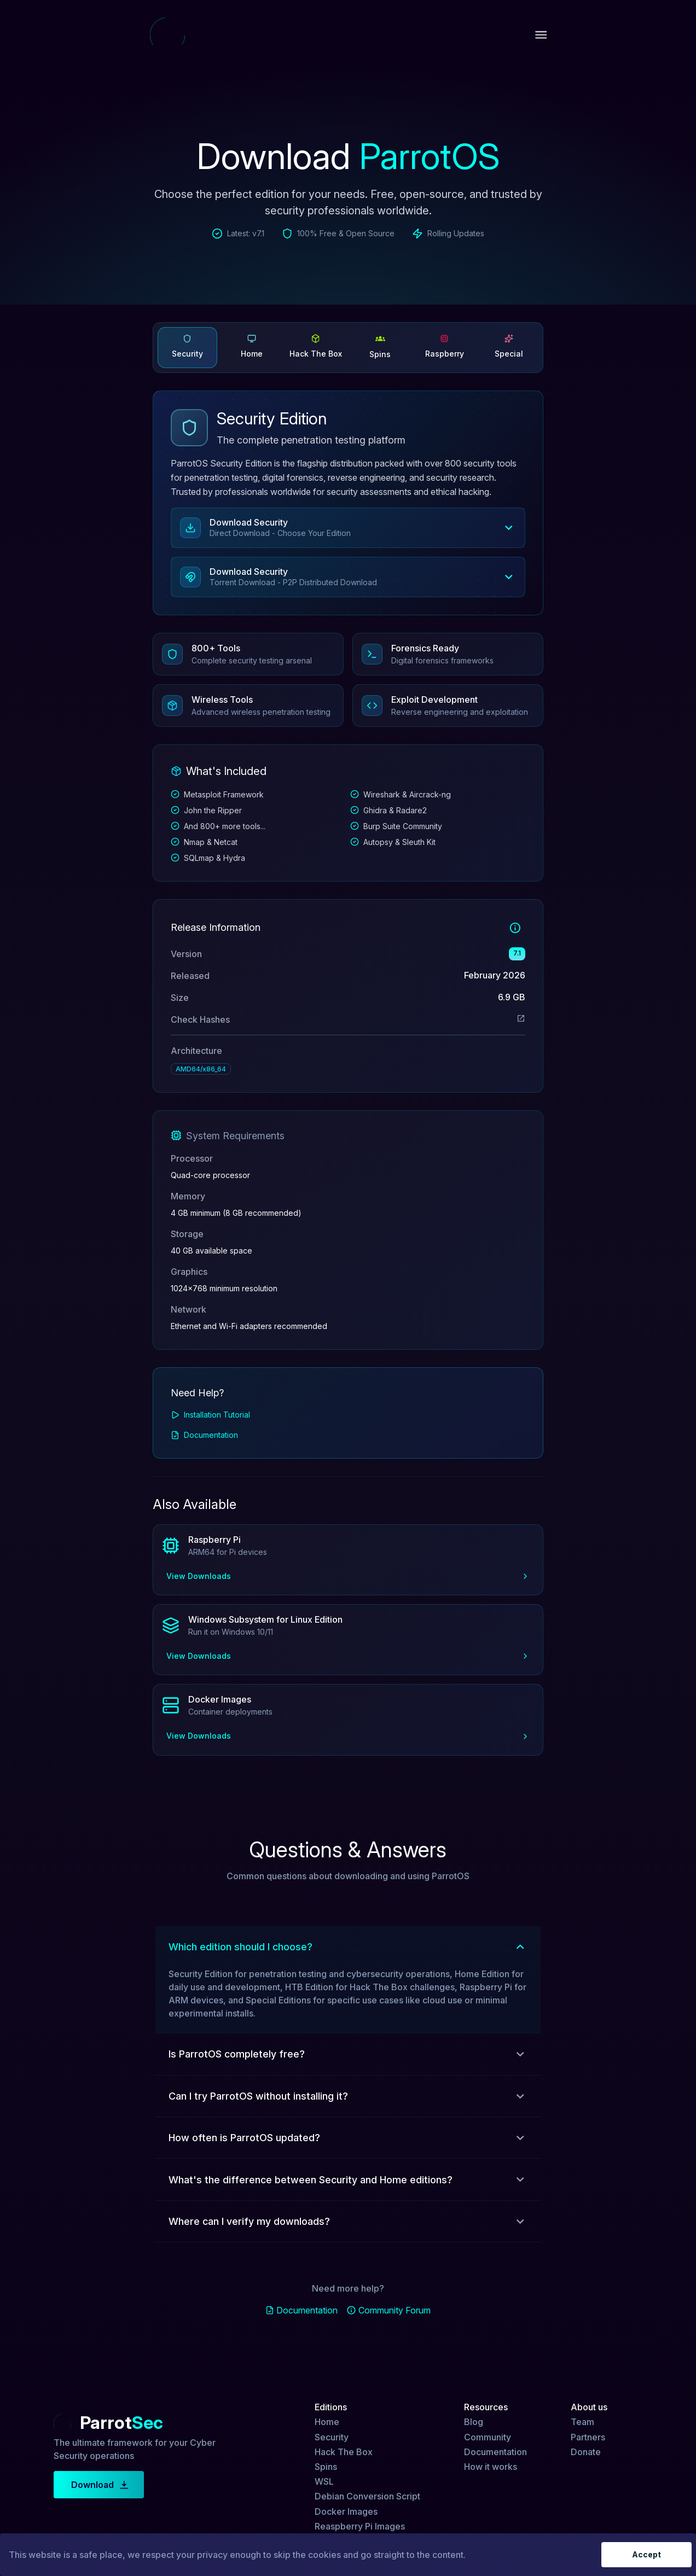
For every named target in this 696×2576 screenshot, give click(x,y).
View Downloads (348, 1576)
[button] (348, 527)
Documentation (211, 1434)
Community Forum (394, 2310)
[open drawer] (541, 34)
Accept (646, 2555)
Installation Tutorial (217, 1414)
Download (99, 2484)
